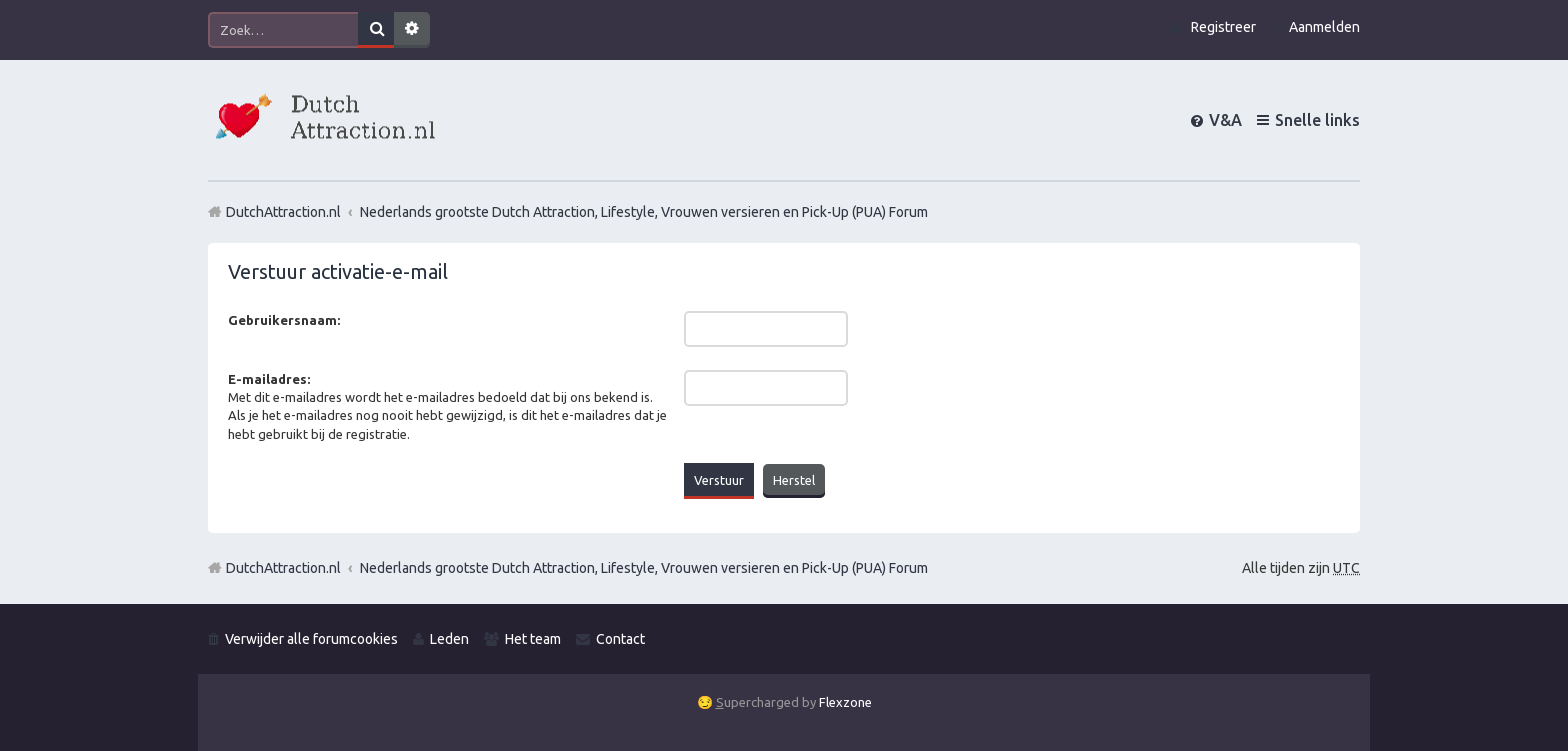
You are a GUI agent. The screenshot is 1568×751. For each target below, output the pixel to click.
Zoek (376, 30)
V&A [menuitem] (1225, 120)
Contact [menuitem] (620, 639)
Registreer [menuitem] (1223, 27)
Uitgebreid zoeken (412, 30)
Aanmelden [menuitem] (1324, 27)
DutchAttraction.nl (283, 568)
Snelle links (1317, 120)
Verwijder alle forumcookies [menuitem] (311, 639)
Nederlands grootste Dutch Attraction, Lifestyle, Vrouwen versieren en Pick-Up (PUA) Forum (644, 568)
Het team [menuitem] (533, 639)
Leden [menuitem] (449, 639)
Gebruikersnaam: (284, 320)
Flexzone (845, 702)
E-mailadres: (269, 379)
